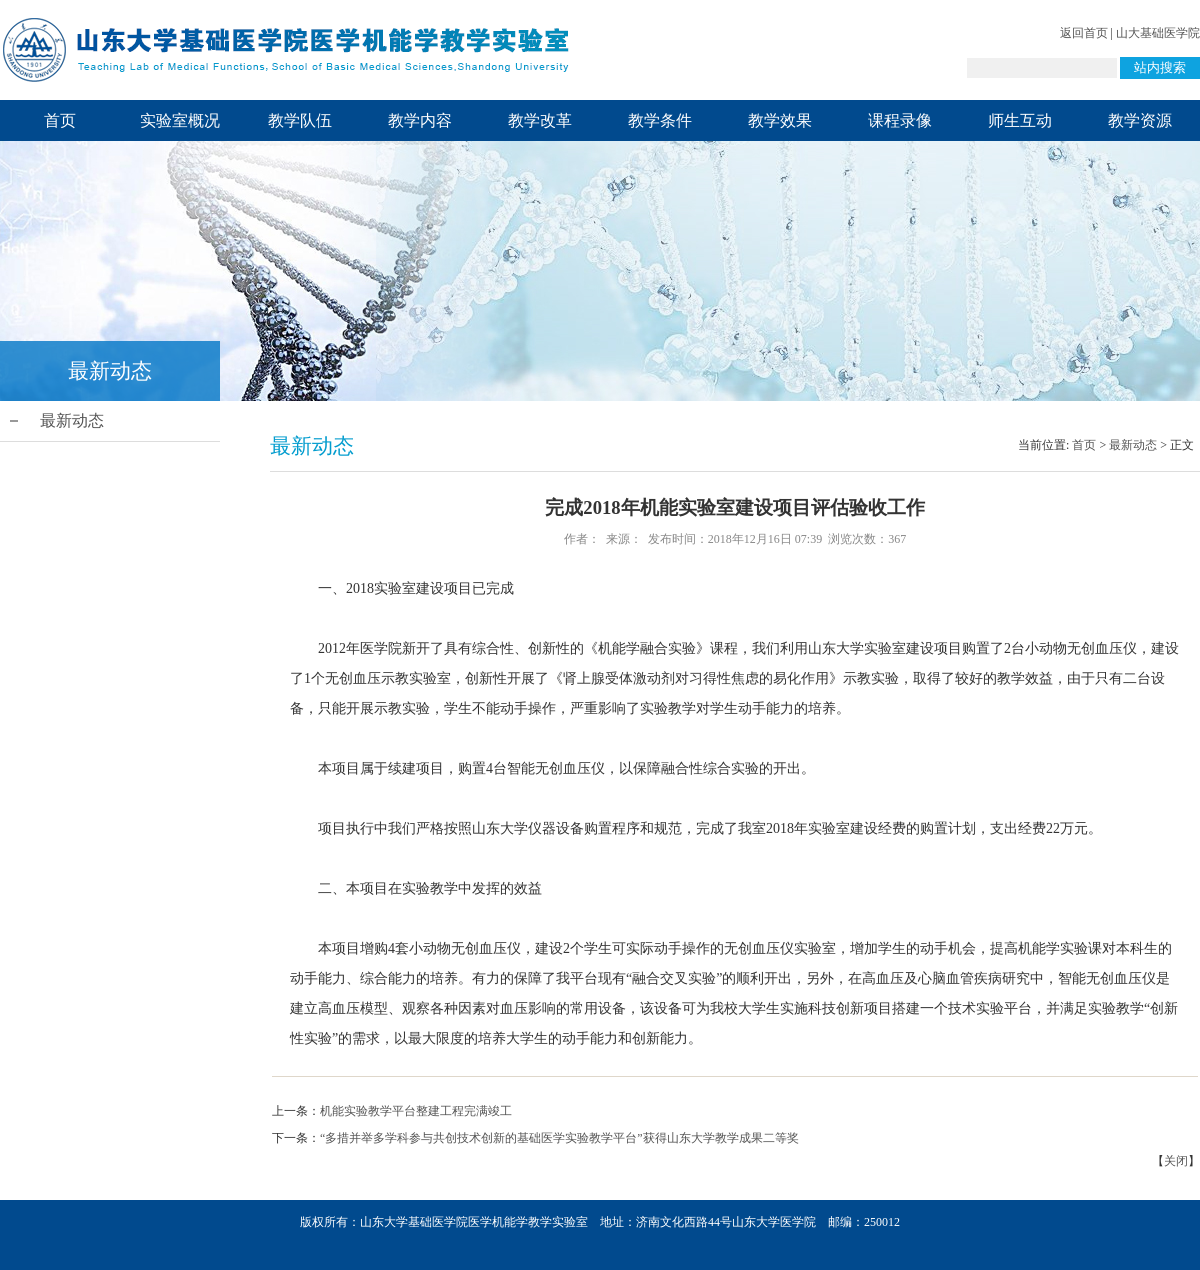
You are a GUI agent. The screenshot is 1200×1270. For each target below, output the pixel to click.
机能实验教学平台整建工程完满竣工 (416, 1111)
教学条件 (660, 120)
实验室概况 (180, 120)
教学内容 (420, 120)
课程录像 (900, 120)
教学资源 (1140, 120)
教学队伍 (300, 120)
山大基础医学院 (1158, 33)
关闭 (1176, 1161)
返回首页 (1084, 33)
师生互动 (1020, 120)
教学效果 (780, 120)
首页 (60, 120)
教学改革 (540, 120)
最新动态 (72, 420)
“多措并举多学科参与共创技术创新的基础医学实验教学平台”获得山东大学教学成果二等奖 (559, 1138)
